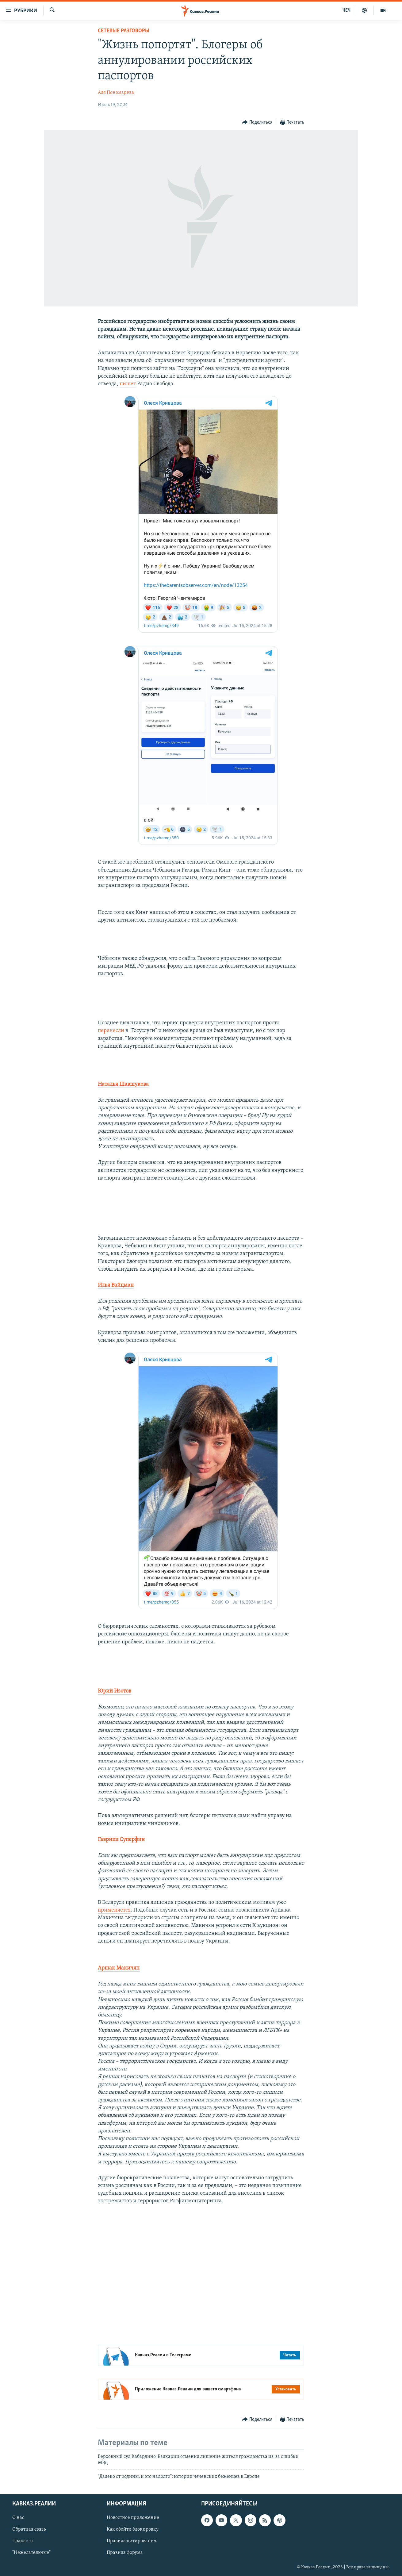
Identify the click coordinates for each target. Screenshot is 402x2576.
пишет (128, 384)
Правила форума (125, 2552)
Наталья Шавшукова (123, 1084)
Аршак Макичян (119, 1968)
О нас (18, 2517)
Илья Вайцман (116, 1285)
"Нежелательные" (31, 2552)
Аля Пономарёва (116, 92)
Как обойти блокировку (133, 2529)
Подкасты (22, 2541)
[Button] (257, 122)
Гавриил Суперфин (121, 1839)
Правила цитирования (131, 2541)
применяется (114, 1910)
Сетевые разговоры (123, 31)
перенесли (111, 1031)
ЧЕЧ (346, 10)
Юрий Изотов (114, 1691)
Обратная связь (29, 2529)
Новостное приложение (133, 2517)
